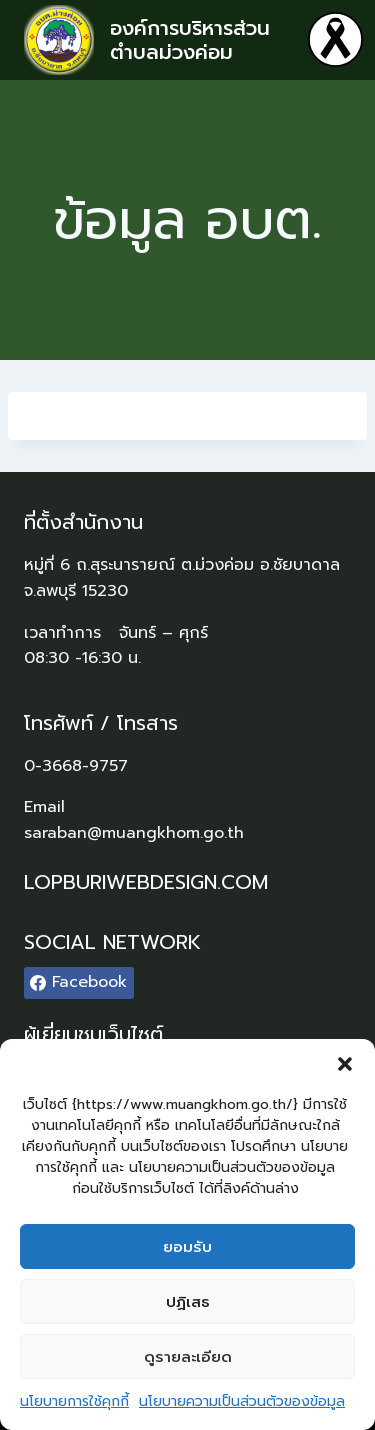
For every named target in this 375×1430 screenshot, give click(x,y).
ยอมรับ (187, 1247)
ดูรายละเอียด (188, 1357)
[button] (345, 1064)
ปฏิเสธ (188, 1302)
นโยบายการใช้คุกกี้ (74, 1401)
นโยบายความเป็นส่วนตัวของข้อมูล (242, 1401)
